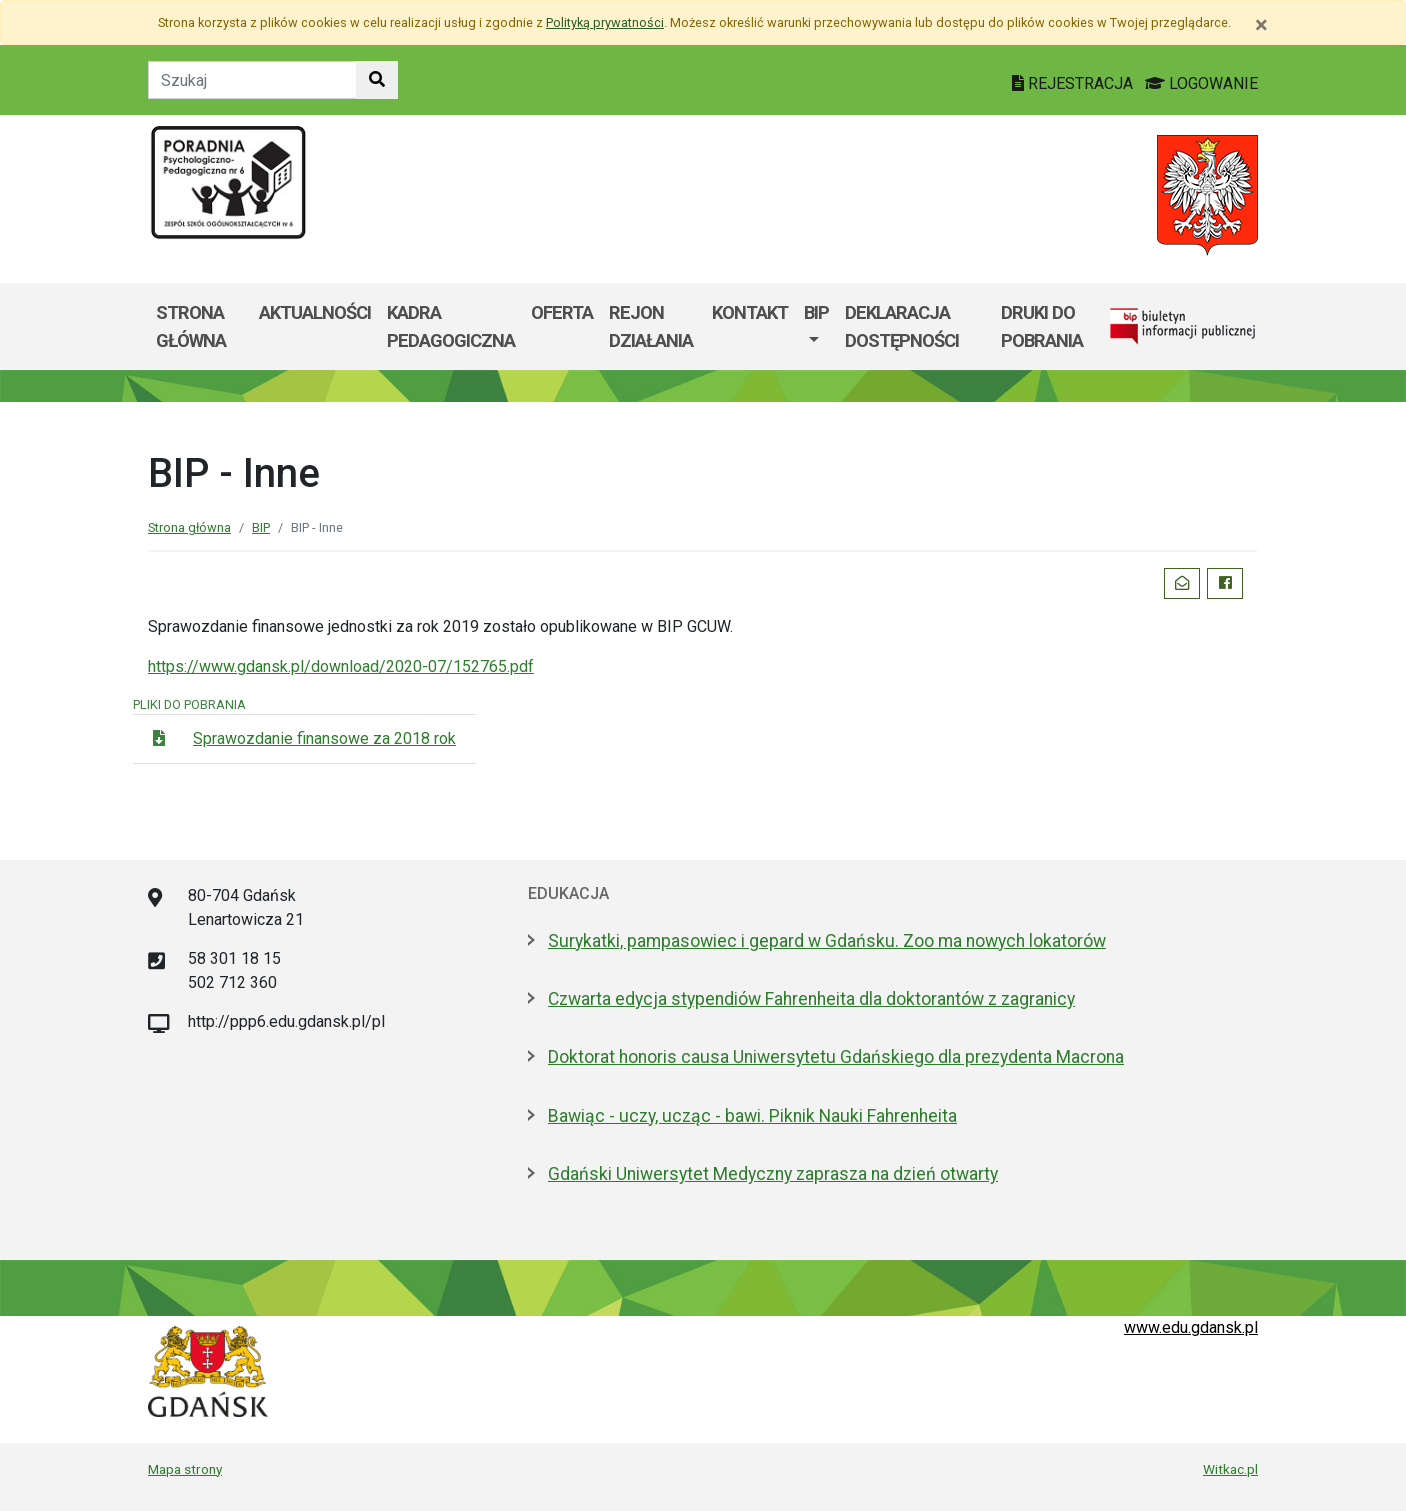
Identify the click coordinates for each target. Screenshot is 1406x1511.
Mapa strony (185, 1469)
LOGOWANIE (1201, 83)
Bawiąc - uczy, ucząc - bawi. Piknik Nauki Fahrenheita (752, 1116)
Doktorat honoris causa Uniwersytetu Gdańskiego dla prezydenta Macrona (836, 1057)
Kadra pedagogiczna (451, 326)
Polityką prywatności (605, 22)
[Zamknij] (1261, 25)
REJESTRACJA (1074, 83)
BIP (816, 312)
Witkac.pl (1230, 1469)
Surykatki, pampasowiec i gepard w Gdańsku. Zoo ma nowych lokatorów (827, 941)
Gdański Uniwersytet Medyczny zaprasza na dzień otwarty (773, 1174)
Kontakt (750, 312)
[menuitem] (816, 326)
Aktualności (315, 312)
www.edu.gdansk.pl (1191, 1327)
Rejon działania (651, 326)
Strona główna (191, 326)
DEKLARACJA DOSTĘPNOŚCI (902, 326)
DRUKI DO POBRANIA (1042, 326)
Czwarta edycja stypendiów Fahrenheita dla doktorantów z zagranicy (811, 999)
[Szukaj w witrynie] (377, 80)
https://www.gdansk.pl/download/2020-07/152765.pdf (341, 666)
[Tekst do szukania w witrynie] (252, 80)
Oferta (562, 312)
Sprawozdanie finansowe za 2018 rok (324, 738)
